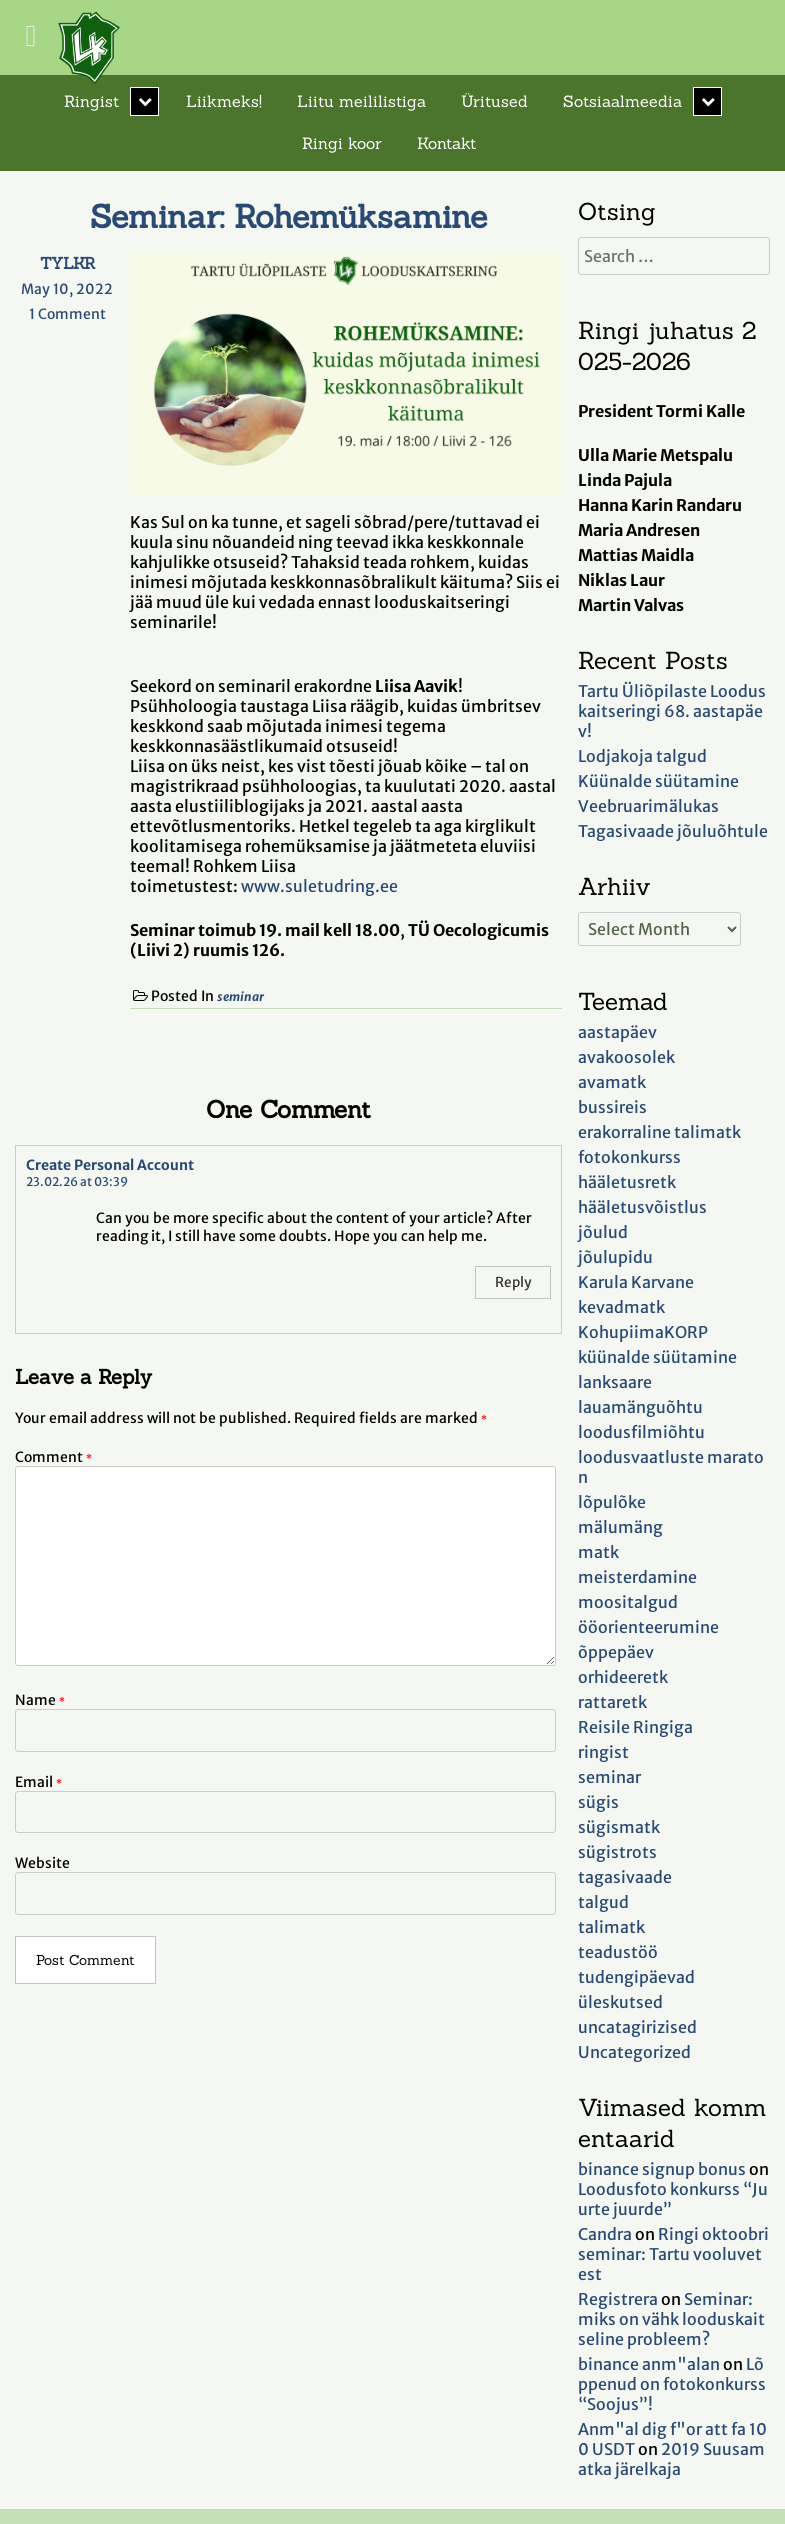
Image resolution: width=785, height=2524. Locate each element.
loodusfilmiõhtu (641, 1432)
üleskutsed (620, 2002)
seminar (240, 996)
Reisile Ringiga (635, 1727)
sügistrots (617, 1852)
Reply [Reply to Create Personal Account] (513, 1282)
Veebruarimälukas (648, 806)
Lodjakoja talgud (642, 756)
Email (38, 1782)
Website (42, 1863)
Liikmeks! (224, 101)
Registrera (618, 2299)
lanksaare (615, 1382)
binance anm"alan (649, 2364)
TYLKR (67, 263)
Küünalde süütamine (658, 781)
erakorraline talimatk (659, 1132)
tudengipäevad (636, 1977)
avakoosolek (626, 1057)
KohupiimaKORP (643, 1332)
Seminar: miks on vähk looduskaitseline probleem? (671, 2319)
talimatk (611, 1927)
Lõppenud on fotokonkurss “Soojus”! (672, 2384)
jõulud (603, 1232)
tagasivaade (625, 1877)
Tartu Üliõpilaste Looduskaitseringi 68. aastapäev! (672, 711)
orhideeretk (623, 1677)
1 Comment (74, 314)
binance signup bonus (662, 2169)
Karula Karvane (636, 1282)
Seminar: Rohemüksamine (288, 216)
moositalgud (628, 1602)
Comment (53, 1457)
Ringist (91, 101)
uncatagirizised (637, 2027)
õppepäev (616, 1652)
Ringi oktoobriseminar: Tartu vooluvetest (673, 2254)
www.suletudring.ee (319, 886)
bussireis (612, 1107)
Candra (605, 2234)
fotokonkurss (629, 1157)
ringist (603, 1752)
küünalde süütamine (657, 1357)
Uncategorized (634, 2052)
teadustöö (618, 1952)
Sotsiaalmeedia (622, 101)
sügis (598, 1802)
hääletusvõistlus (642, 1207)
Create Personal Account (110, 1165)
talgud (603, 1902)
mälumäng (620, 1527)
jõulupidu (615, 1257)
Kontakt (446, 143)
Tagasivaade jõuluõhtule (673, 831)
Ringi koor (342, 143)
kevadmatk (621, 1307)
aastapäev (617, 1032)
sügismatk (619, 1827)
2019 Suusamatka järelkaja (671, 2459)
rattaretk (612, 1702)
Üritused (494, 101)
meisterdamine (637, 1577)
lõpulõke (612, 1502)
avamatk (612, 1082)
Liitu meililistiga (361, 101)
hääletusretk (627, 1182)
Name (40, 1700)
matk (598, 1552)
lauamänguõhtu (640, 1407)
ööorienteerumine (648, 1627)
